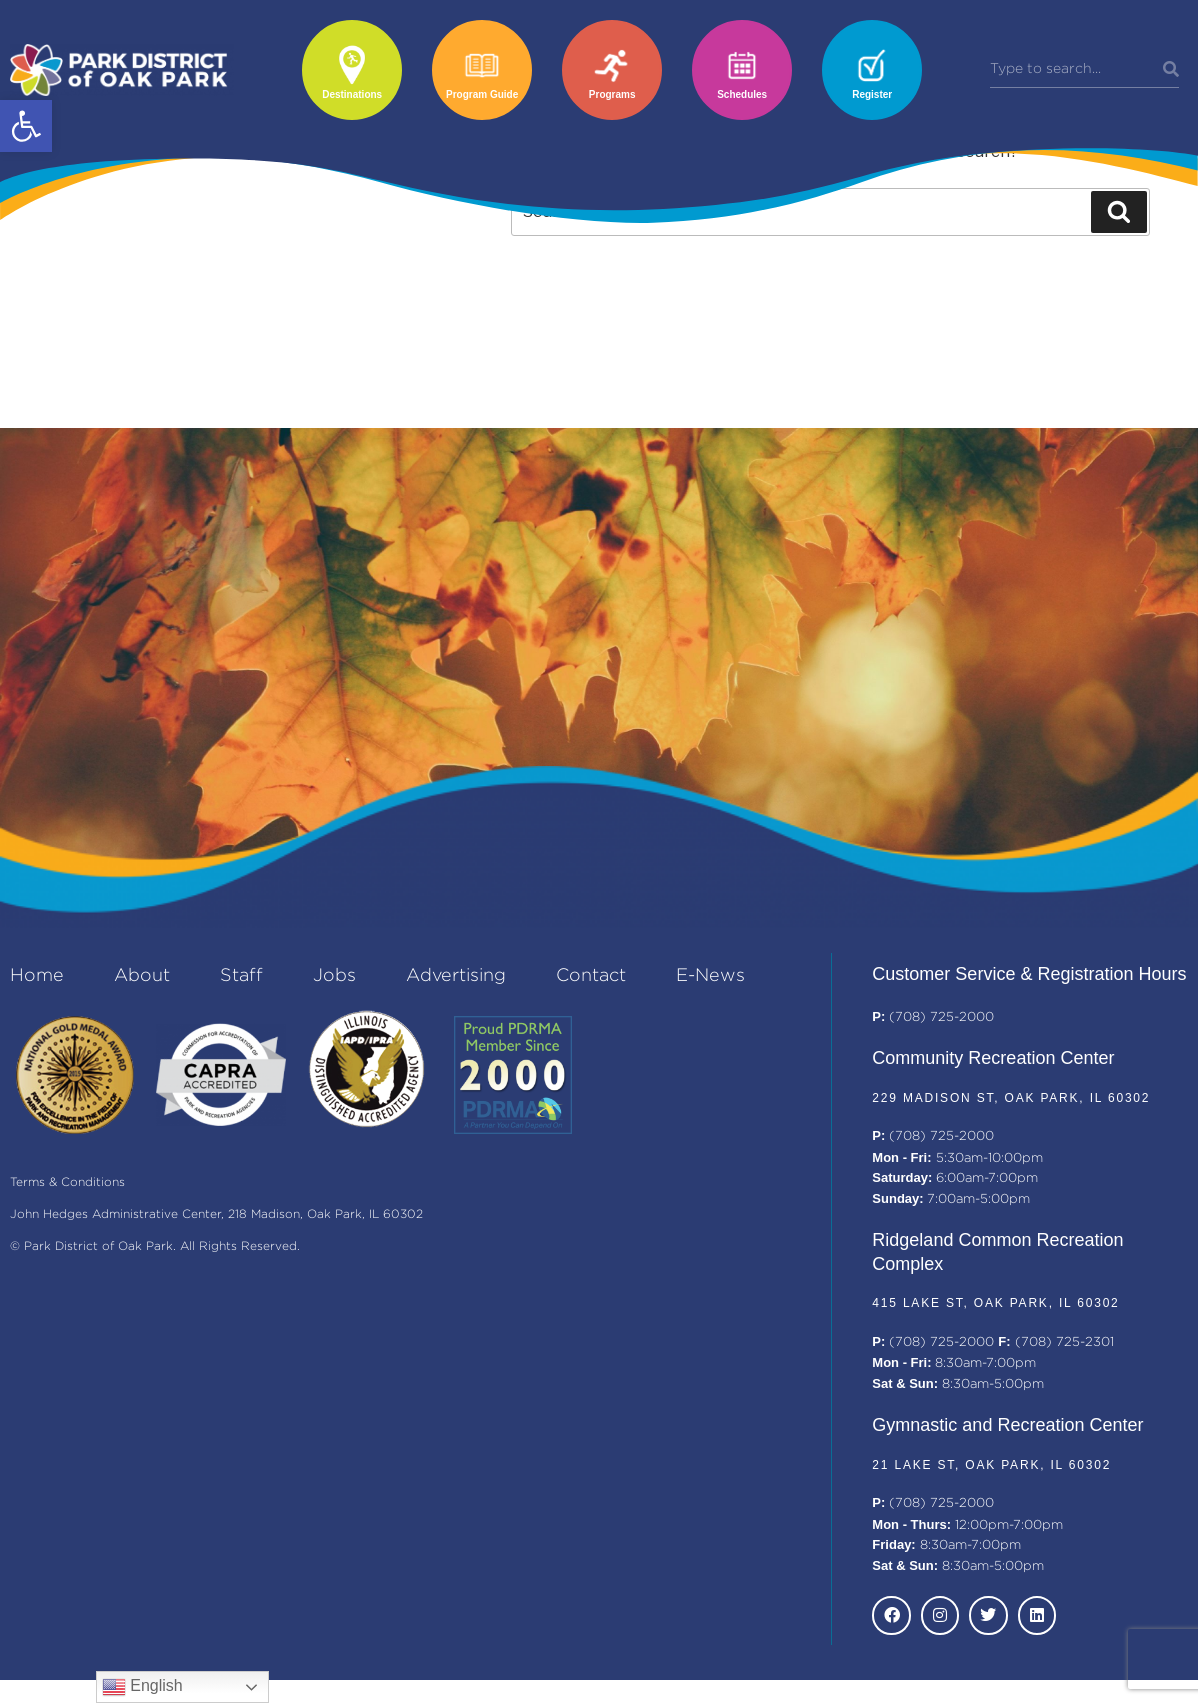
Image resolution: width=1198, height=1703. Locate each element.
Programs (612, 94)
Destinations (352, 94)
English (142, 1687)
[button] (26, 126)
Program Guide (482, 94)
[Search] (1171, 70)
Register (872, 94)
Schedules (742, 94)
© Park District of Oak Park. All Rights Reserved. (155, 1246)
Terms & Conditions (67, 1182)
